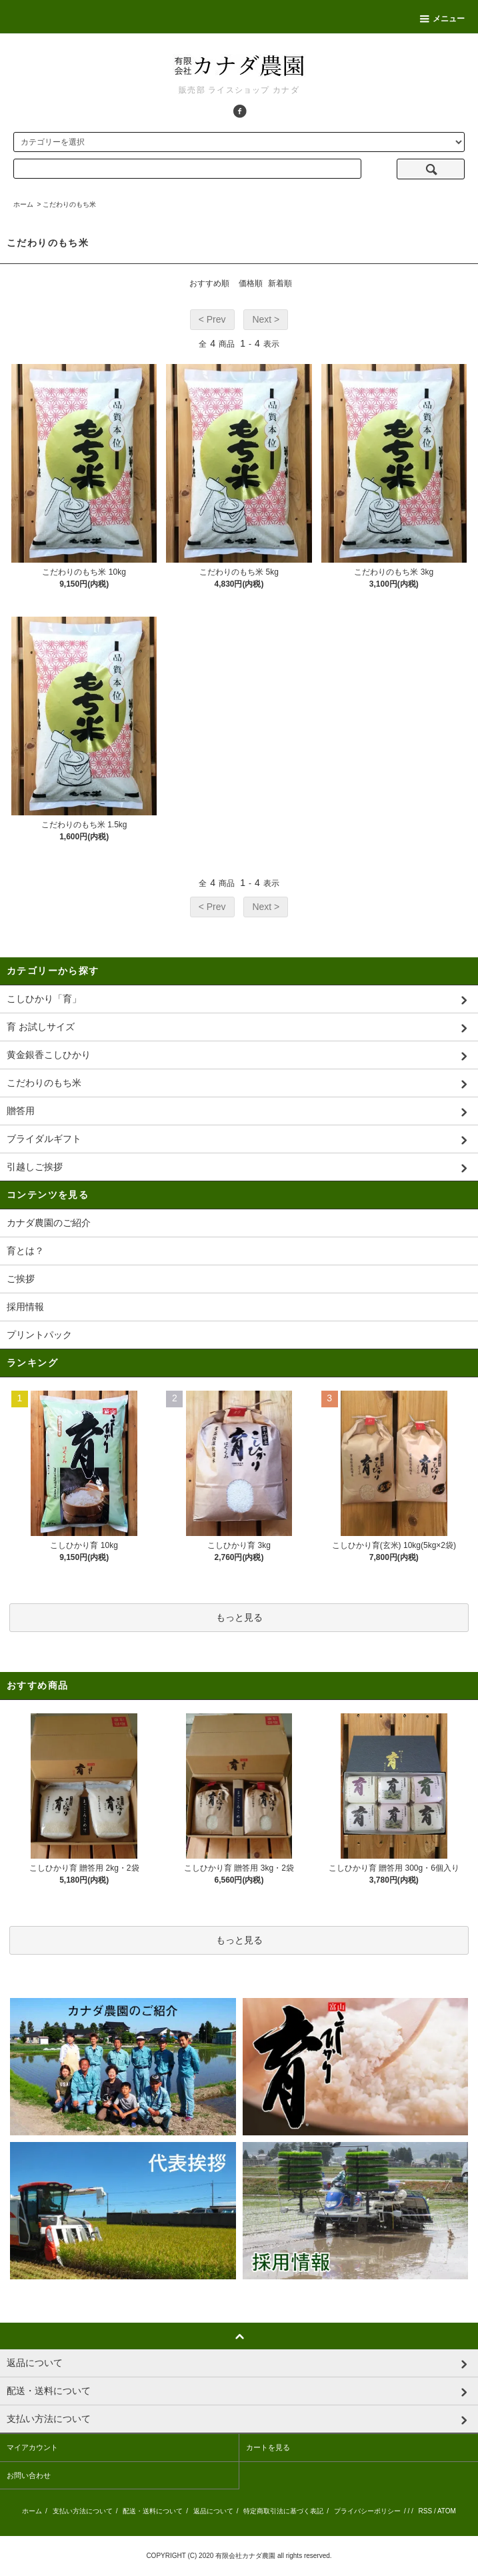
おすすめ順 (209, 283)
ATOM (446, 2511)
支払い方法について (83, 2511)
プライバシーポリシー (367, 2511)
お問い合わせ (29, 2475)
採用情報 (25, 1306)
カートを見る (268, 2447)
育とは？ (25, 1250)
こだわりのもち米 (69, 204)
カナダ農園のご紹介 (49, 1222)
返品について (213, 2511)
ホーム (23, 204)
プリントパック (39, 1334)
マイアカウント (32, 2447)
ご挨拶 (21, 1278)
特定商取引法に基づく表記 (283, 2511)
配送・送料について (153, 2511)
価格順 (251, 283)
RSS (426, 2511)
